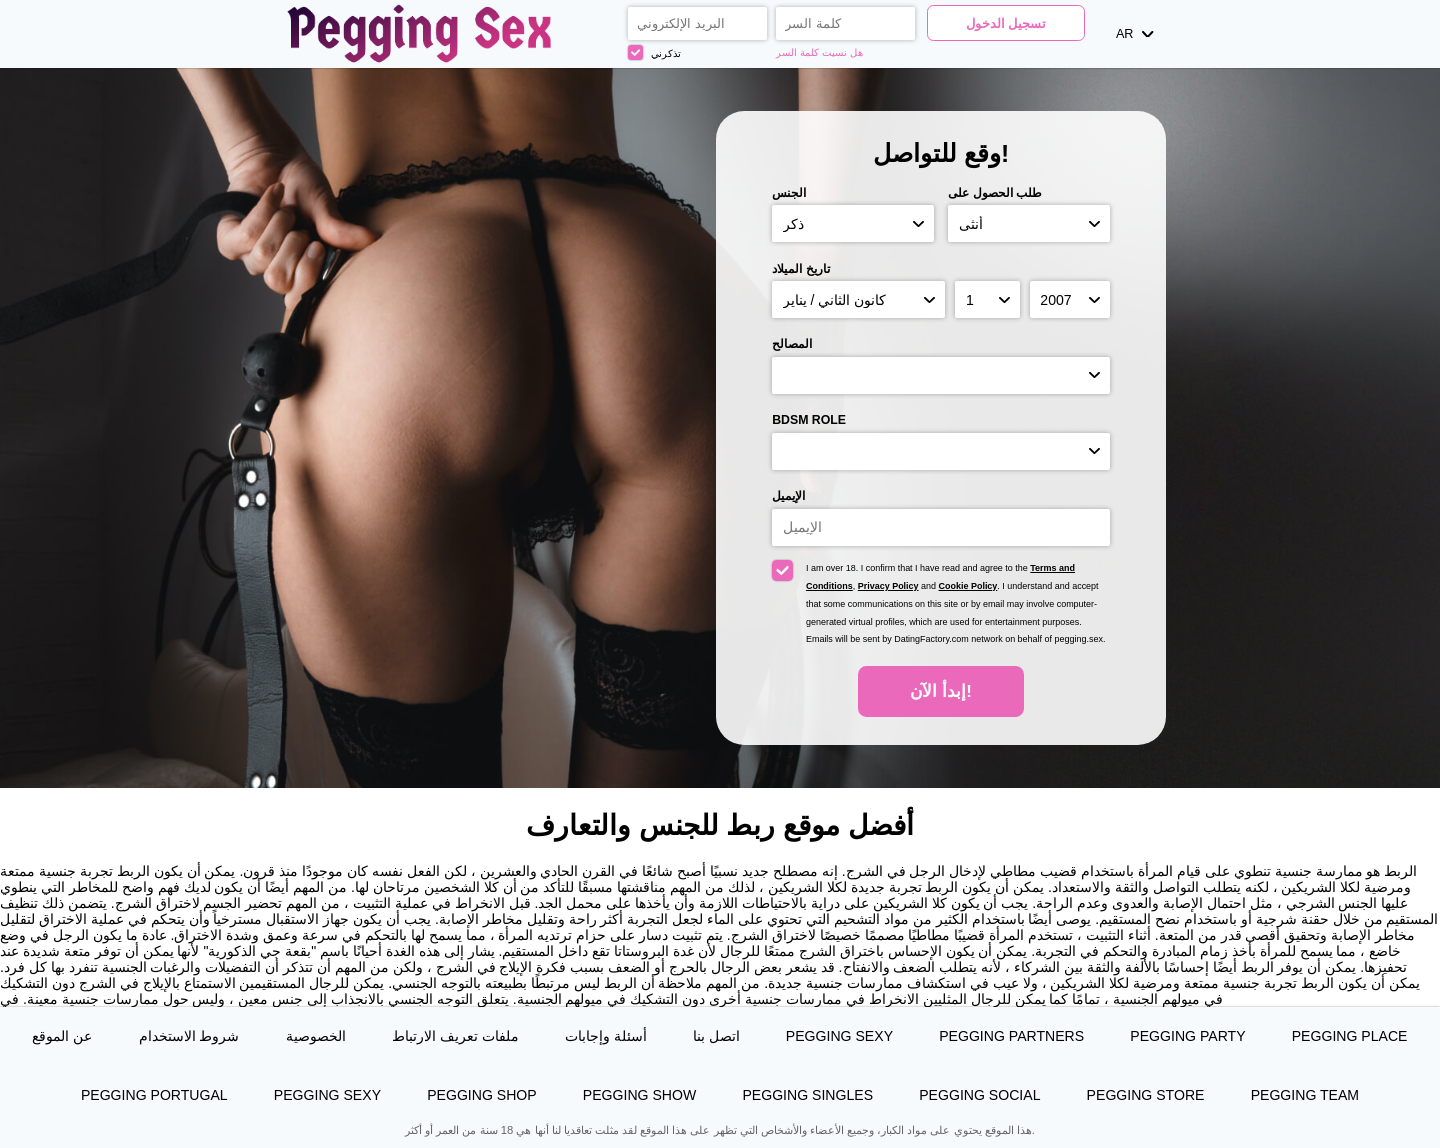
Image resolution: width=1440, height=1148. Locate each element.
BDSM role (809, 420)
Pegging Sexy (839, 1036)
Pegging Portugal (154, 1095)
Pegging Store (1146, 1095)
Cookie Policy (968, 586)
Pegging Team (1305, 1095)
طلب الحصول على (995, 193)
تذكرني (654, 52)
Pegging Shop (482, 1095)
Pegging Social (979, 1095)
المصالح (792, 344)
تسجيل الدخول (1006, 24)
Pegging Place (1350, 1036)
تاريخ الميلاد (800, 269)
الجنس (789, 193)
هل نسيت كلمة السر (819, 52)
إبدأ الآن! (940, 691)
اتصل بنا (716, 1036)
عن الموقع (62, 1036)
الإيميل (788, 496)
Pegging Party (1187, 1036)
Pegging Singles (807, 1095)
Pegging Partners (1011, 1036)
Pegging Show (639, 1095)
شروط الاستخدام (189, 1036)
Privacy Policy (888, 586)
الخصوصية (316, 1036)
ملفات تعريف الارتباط (455, 1036)
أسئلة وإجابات (606, 1036)
